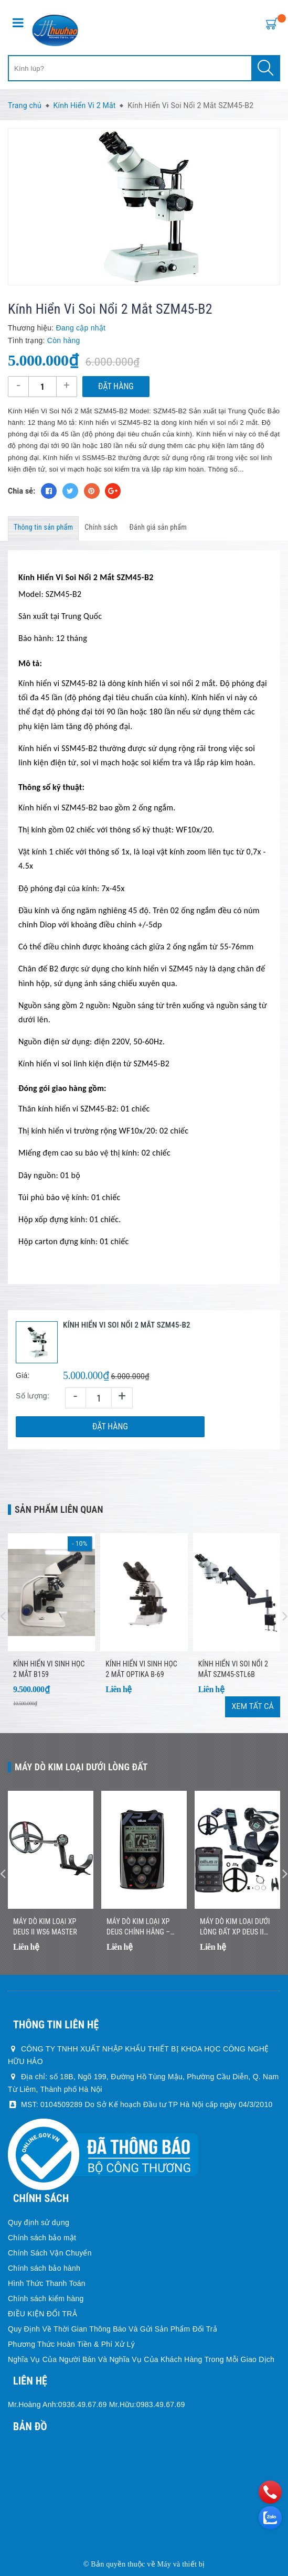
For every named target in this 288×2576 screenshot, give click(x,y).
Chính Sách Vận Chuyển (50, 2253)
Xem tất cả (252, 1706)
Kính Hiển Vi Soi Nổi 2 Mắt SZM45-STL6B (233, 1669)
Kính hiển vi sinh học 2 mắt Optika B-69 (141, 1669)
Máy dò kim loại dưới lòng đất (81, 1766)
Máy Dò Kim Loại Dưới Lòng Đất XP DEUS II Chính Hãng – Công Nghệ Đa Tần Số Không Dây (235, 1927)
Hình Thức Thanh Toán (47, 2283)
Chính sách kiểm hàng (46, 2298)
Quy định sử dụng (38, 2222)
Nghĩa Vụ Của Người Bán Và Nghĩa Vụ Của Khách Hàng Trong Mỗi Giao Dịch (141, 2359)
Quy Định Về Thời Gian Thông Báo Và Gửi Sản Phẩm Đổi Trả (112, 2329)
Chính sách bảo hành (44, 2268)
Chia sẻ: (21, 491)
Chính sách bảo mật (42, 2237)
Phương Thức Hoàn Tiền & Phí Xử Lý (71, 2344)
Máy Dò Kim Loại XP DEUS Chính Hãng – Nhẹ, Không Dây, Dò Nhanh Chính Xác (138, 1927)
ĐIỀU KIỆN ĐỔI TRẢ (42, 2314)
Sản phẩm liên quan (59, 1509)
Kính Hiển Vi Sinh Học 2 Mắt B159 (49, 1669)
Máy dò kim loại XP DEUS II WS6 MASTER (45, 1926)
